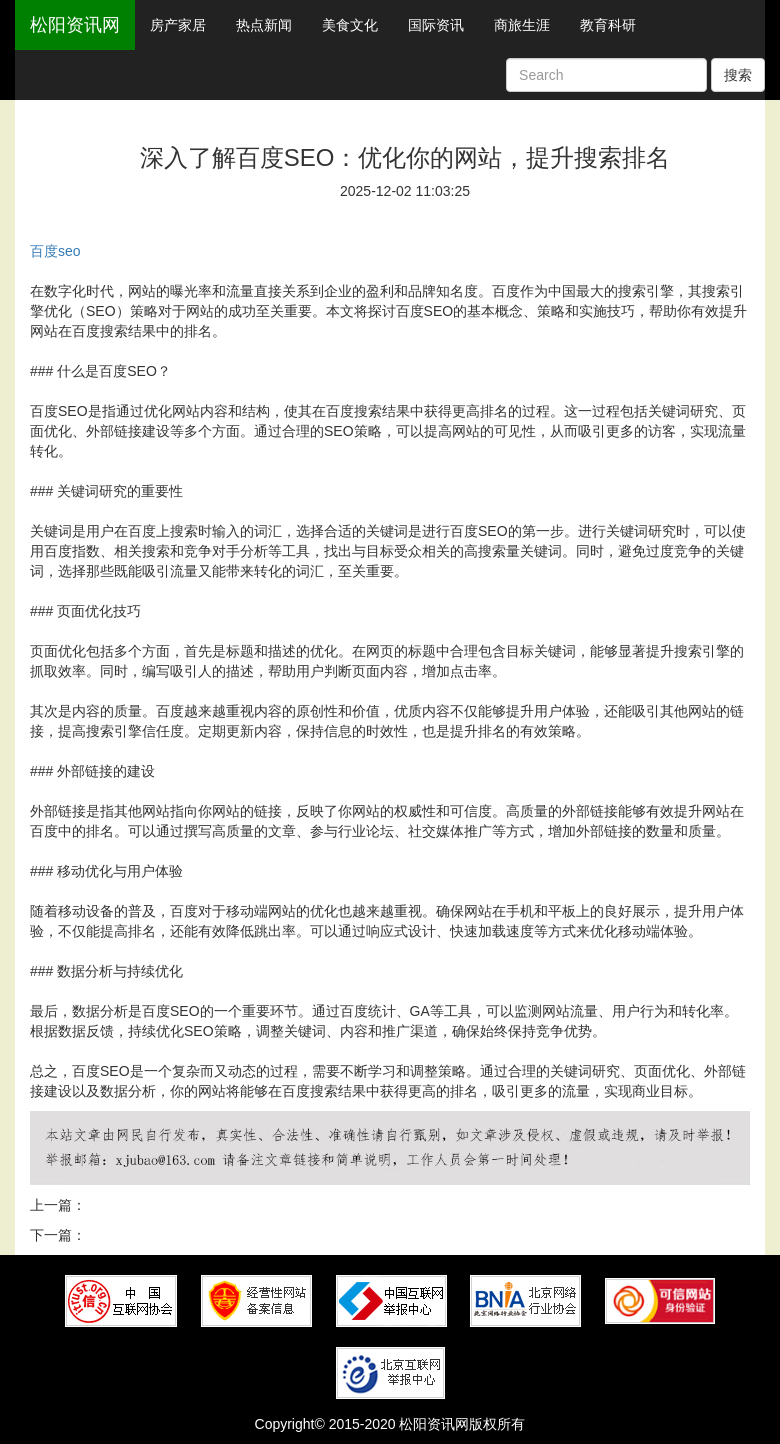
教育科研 (608, 25)
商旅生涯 (522, 25)
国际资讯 (436, 25)
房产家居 (178, 25)
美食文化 (350, 25)
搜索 (738, 75)
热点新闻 (264, 25)
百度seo (55, 251)
